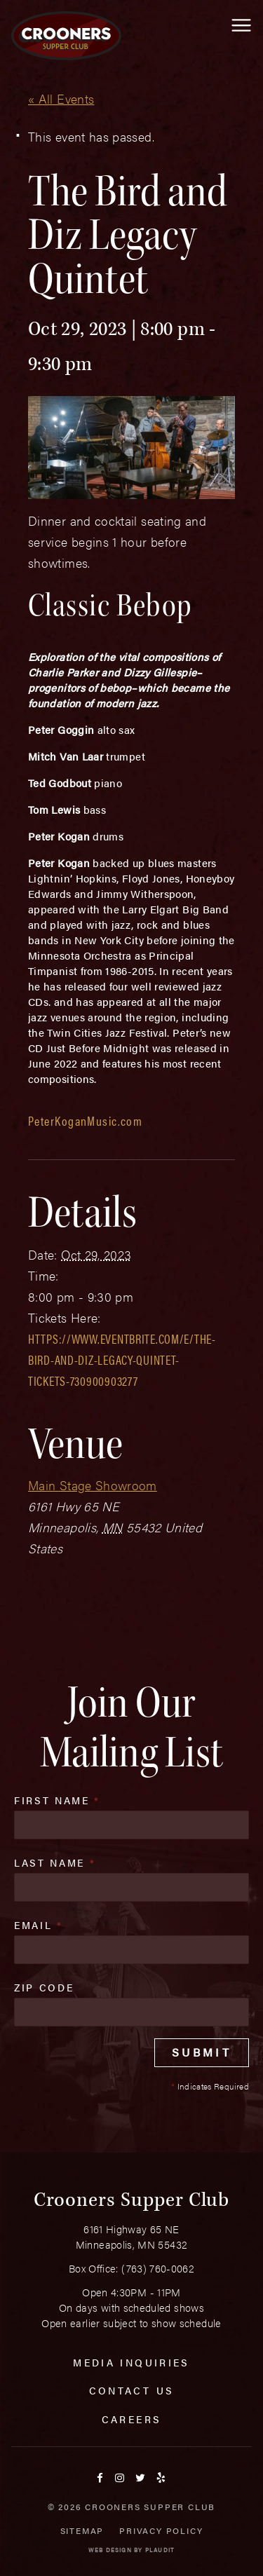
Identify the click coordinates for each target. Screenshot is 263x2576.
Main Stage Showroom (92, 1485)
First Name (57, 1800)
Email (38, 1925)
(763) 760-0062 (157, 2268)
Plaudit (160, 2550)
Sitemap (82, 2530)
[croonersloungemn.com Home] (66, 35)
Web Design (110, 2550)
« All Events (61, 98)
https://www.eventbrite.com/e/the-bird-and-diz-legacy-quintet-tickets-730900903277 (122, 1359)
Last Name (54, 1862)
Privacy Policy (161, 2530)
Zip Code (44, 1987)
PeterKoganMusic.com (85, 1120)
